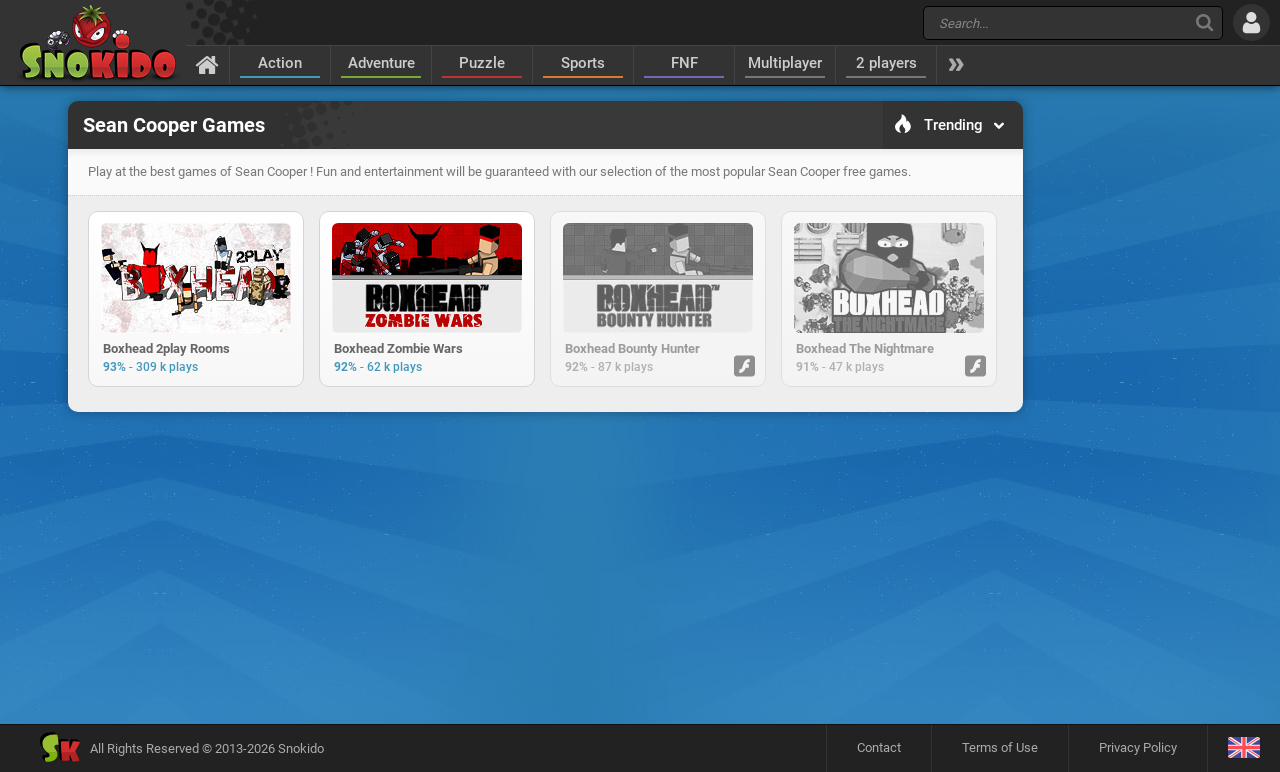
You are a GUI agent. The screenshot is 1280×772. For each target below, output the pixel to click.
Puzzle (482, 63)
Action (280, 63)
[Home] (207, 64)
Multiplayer (785, 63)
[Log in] (1251, 22)
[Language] (1243, 748)
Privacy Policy (1138, 747)
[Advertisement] (545, 484)
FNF (684, 63)
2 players (886, 63)
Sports (583, 63)
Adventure (381, 63)
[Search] (1204, 22)
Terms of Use (1000, 747)
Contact (879, 747)
